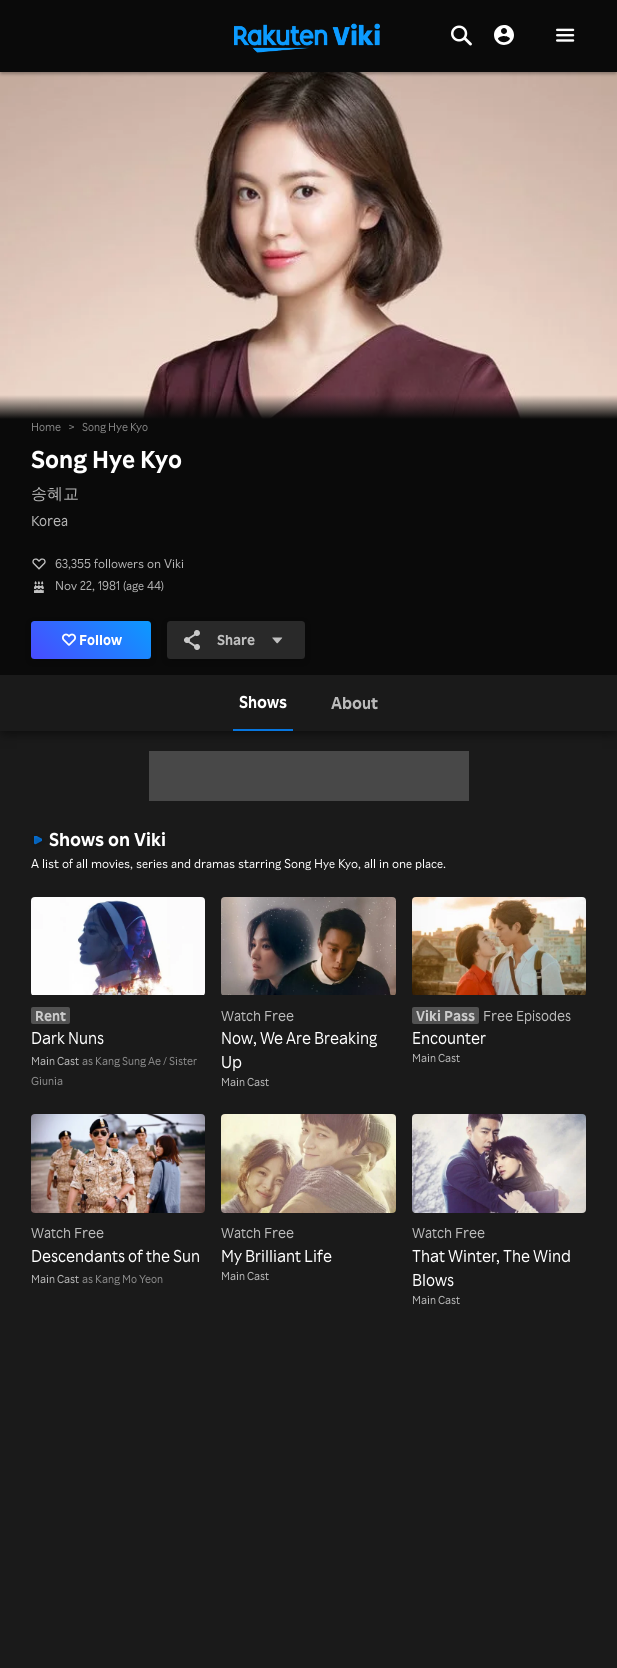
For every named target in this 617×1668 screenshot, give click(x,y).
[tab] (263, 703)
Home (46, 427)
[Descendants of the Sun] (118, 1190)
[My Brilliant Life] (308, 1190)
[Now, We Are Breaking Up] (308, 985)
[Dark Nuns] (118, 973)
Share (233, 640)
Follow (92, 640)
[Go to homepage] (307, 36)
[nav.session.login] (504, 36)
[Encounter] (499, 973)
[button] (565, 36)
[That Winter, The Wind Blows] (499, 1202)
